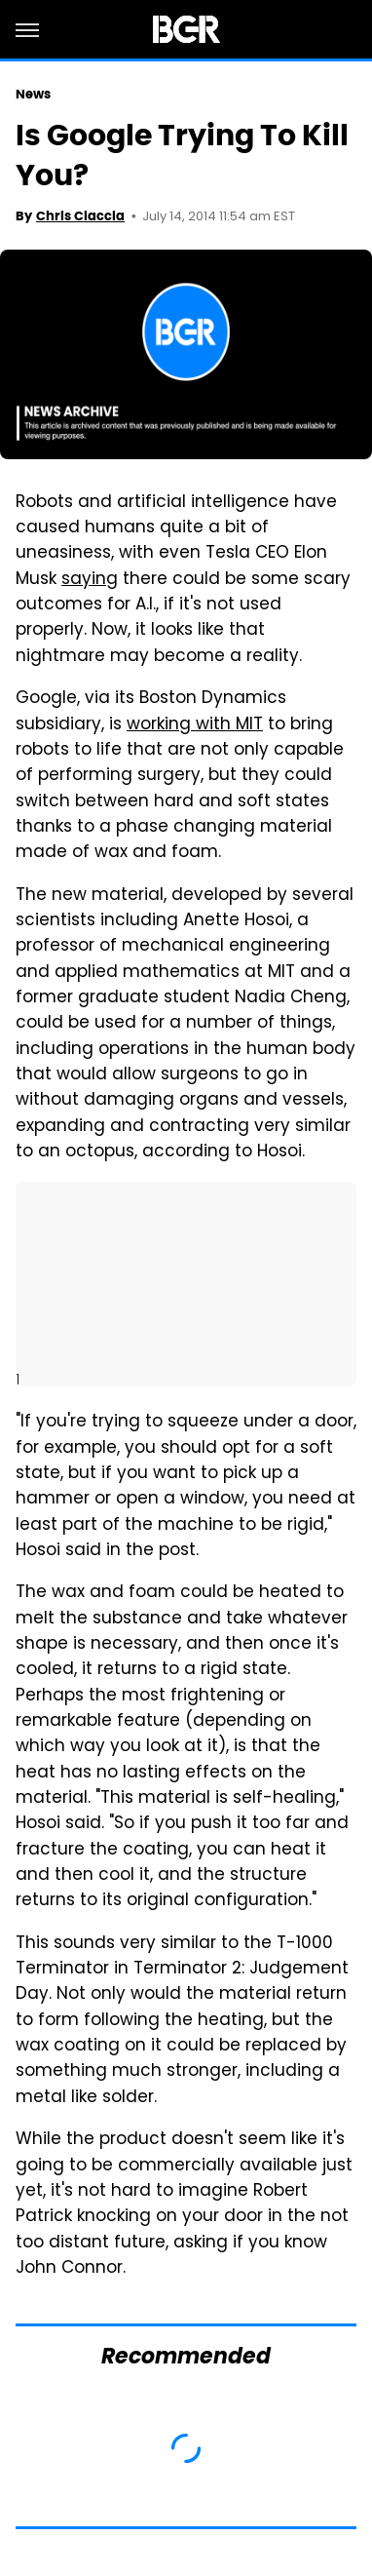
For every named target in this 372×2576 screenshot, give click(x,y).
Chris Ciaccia (80, 216)
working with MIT (195, 725)
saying (89, 580)
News (33, 94)
